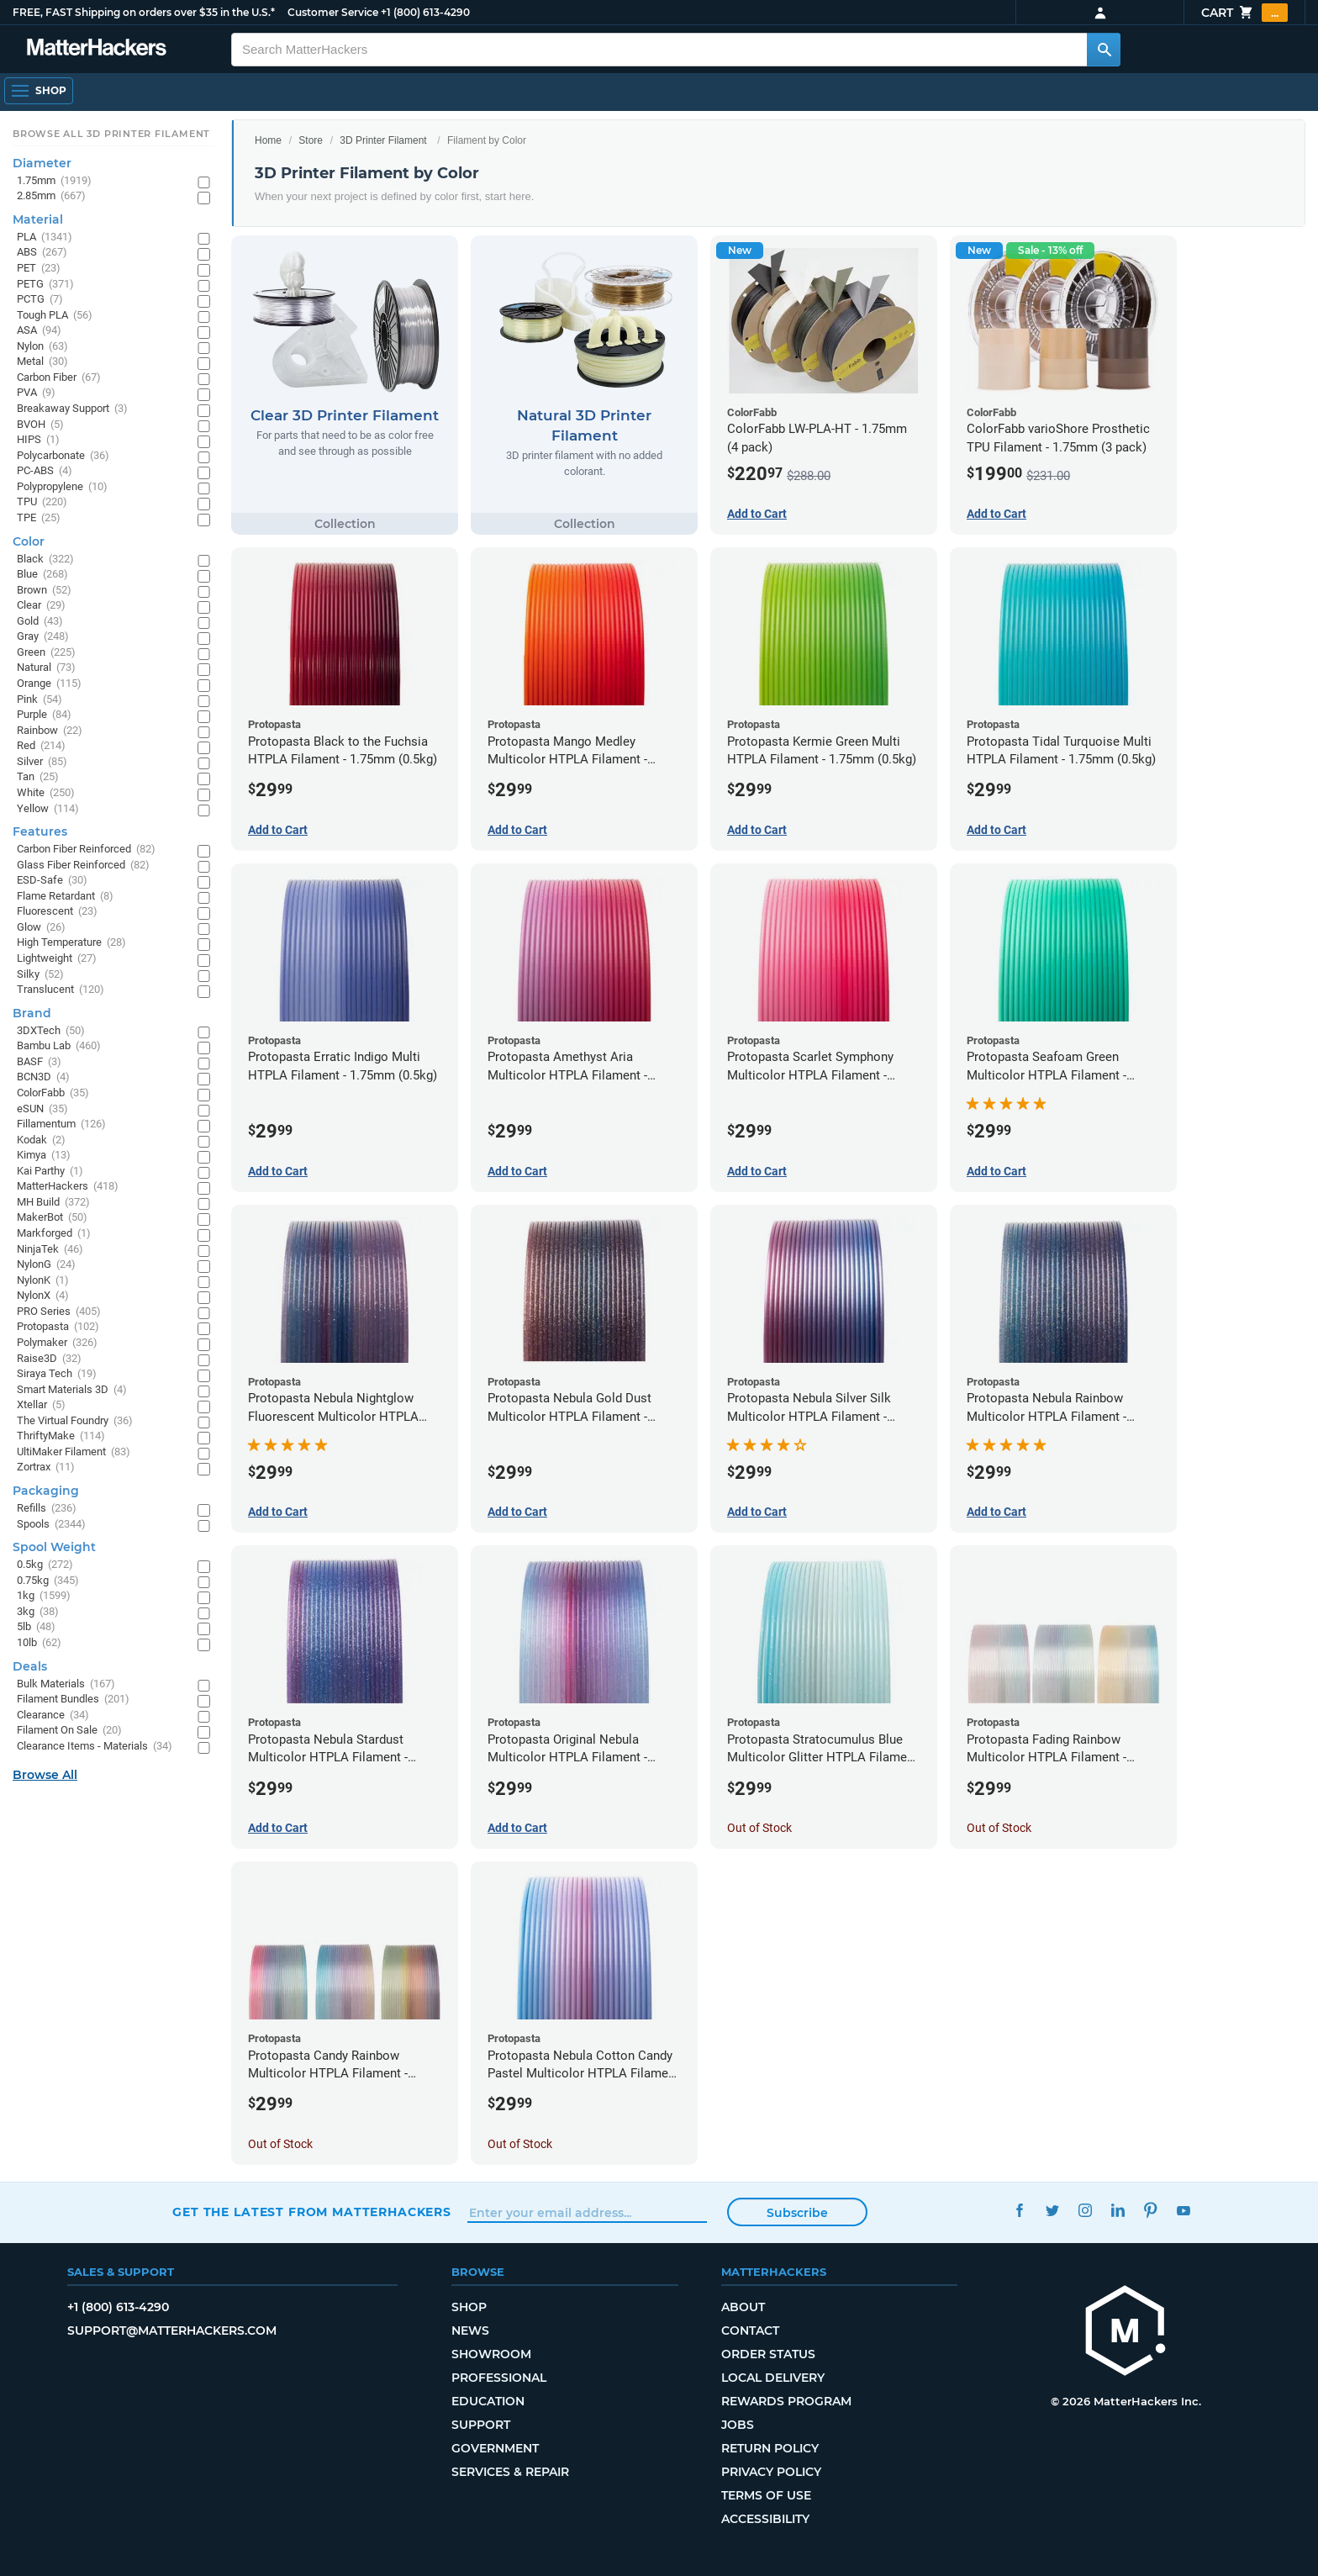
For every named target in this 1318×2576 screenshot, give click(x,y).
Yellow (48, 809)
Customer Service (332, 12)
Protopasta (58, 1327)
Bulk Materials (66, 1684)
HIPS (38, 440)
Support (480, 2424)
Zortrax (46, 1467)
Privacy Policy (771, 2471)
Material (38, 219)
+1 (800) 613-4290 (425, 12)
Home (268, 140)
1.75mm (54, 181)
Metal (42, 362)
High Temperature (71, 943)
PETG (45, 285)
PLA (44, 237)
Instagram (1084, 2210)
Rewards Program (786, 2401)
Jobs (737, 2424)
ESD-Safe (52, 881)
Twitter (1052, 2210)
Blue (42, 575)
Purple (44, 715)
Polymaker (57, 1343)
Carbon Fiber (59, 378)
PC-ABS (44, 471)
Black (45, 559)
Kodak (41, 1140)
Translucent (60, 990)
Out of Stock (759, 1827)
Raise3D (49, 1359)
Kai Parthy (50, 1172)
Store (310, 140)
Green (46, 653)
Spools (51, 1525)
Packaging (46, 1490)
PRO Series (59, 1312)
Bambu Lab (59, 1046)
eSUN (42, 1109)
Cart (1244, 12)
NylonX (43, 1296)
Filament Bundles (73, 1700)
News (470, 2330)
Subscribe (797, 2212)
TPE (39, 518)
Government (495, 2448)
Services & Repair (510, 2471)
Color (29, 541)
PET (39, 269)
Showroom (491, 2354)
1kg (44, 1596)
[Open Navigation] (38, 90)
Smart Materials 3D (72, 1390)
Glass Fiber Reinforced (83, 866)
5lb (36, 1627)
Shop (469, 2307)
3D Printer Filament (383, 140)
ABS (42, 253)
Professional (498, 2377)
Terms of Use (766, 2495)
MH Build (53, 1203)
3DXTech (51, 1031)
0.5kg (45, 1565)
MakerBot (52, 1218)
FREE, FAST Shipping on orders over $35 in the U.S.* (144, 12)
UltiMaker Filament (73, 1452)
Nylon (42, 347)
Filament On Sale (69, 1731)
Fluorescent (57, 912)
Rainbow (49, 731)
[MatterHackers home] (1125, 2332)
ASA (39, 331)
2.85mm (51, 196)
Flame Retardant (65, 897)
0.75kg (48, 1581)
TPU (42, 502)
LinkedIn (1117, 2210)
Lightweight (57, 959)
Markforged (54, 1234)
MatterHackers (68, 1187)
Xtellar (41, 1405)
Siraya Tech (57, 1374)
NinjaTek (50, 1250)
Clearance (53, 1715)
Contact (750, 2330)
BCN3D (43, 1077)
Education (488, 2401)
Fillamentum (61, 1124)
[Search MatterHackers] (1103, 49)
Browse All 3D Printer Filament (111, 134)
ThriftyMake (61, 1436)
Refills (46, 1509)
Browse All (45, 1774)
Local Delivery (773, 2377)
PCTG (40, 300)
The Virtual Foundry (75, 1421)
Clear (41, 606)
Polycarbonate (63, 456)
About (743, 2307)
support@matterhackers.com (172, 2330)
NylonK (43, 1281)
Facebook (1019, 2210)
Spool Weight (54, 1547)
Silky (40, 975)
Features (40, 831)
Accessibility (765, 2518)
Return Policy (770, 2448)
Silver (42, 762)
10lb (39, 1643)
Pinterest (1150, 2210)
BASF (39, 1062)
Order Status (768, 2354)
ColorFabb (53, 1093)
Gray (43, 637)
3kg (38, 1612)
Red (41, 746)
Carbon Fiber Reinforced (86, 850)
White (46, 793)
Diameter (42, 163)
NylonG (46, 1265)
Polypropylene (62, 487)
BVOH (40, 425)
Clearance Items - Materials (94, 1747)
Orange (49, 684)
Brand (32, 1013)
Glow (41, 928)
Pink (39, 700)
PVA (36, 393)
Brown (44, 591)
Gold (40, 622)
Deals (30, 1666)
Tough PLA (54, 316)
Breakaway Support (72, 409)
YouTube (1183, 2210)
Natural (46, 668)
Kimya (44, 1156)
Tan (38, 777)
